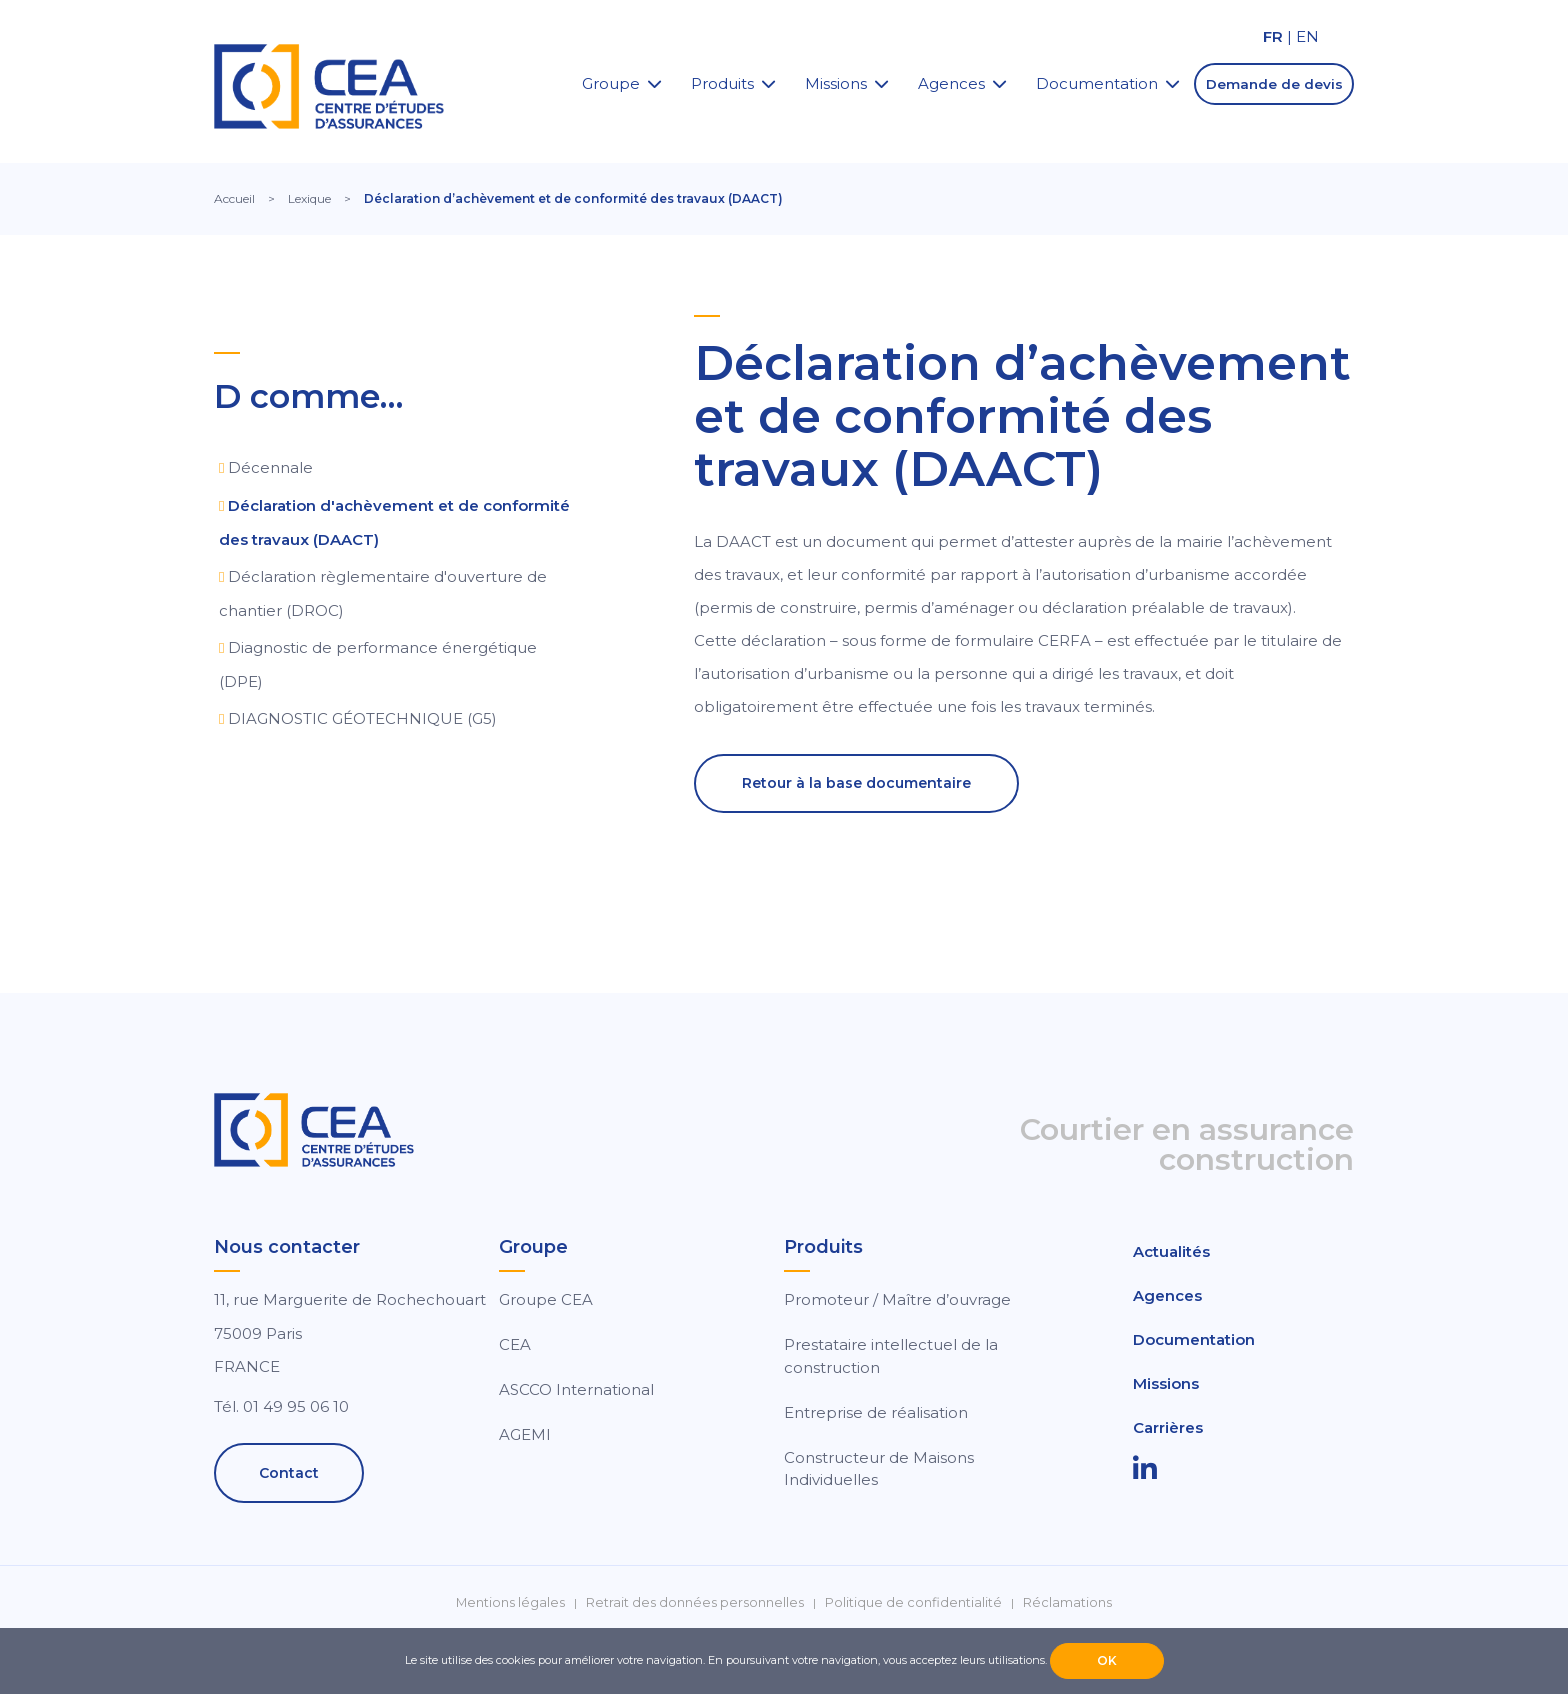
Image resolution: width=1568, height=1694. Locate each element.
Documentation (1097, 83)
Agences (951, 83)
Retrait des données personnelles (695, 1602)
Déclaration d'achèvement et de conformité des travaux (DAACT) (394, 522)
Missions (836, 83)
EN (1307, 36)
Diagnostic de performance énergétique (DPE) (378, 664)
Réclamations (1067, 1602)
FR (1273, 36)
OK (1107, 1660)
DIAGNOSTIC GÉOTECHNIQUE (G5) (362, 718)
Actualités (1171, 1251)
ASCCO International (576, 1389)
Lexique (309, 198)
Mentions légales (510, 1602)
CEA (515, 1344)
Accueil (234, 198)
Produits (722, 83)
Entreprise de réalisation (876, 1412)
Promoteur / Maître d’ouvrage (897, 1299)
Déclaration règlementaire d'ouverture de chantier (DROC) (383, 593)
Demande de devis (1274, 84)
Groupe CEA (546, 1299)
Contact (289, 1473)
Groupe (611, 83)
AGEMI (525, 1434)
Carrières (1168, 1427)
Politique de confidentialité (913, 1602)
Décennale (270, 467)
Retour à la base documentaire (856, 783)
